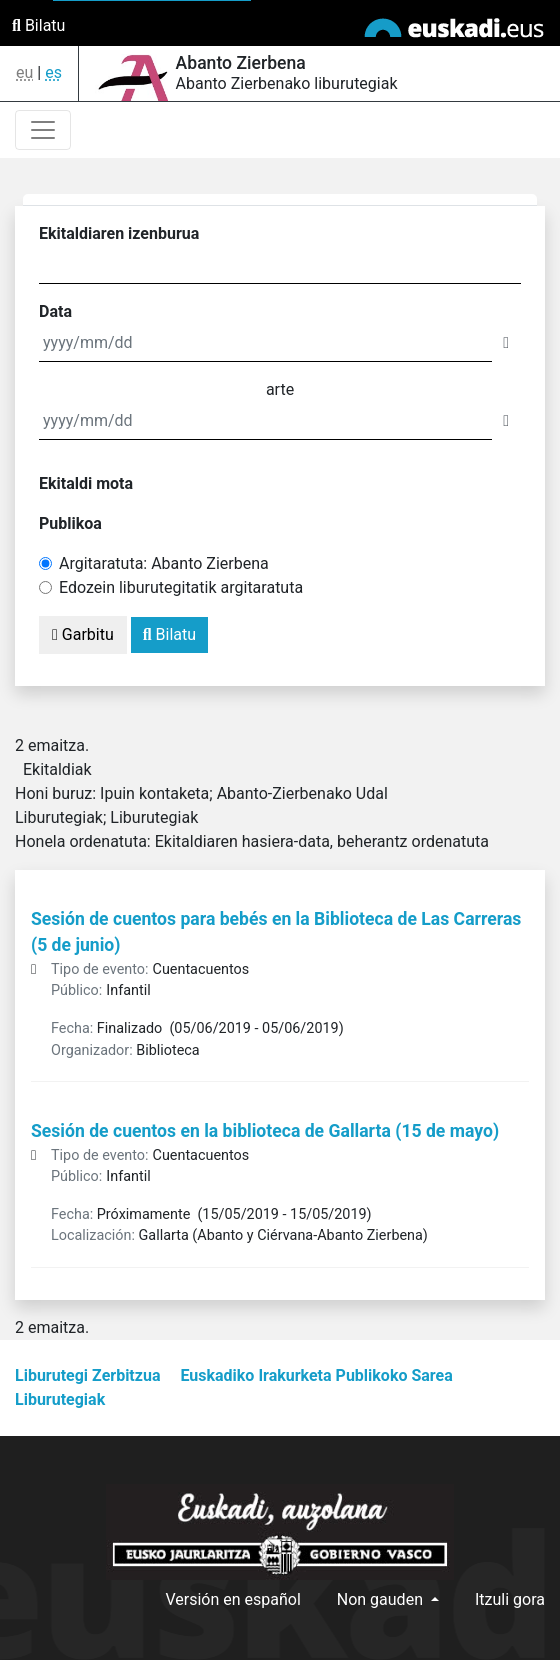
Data (55, 311)
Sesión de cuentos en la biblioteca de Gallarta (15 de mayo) (265, 1131)
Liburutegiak (60, 1399)
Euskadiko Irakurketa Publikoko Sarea (316, 1375)
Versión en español (232, 1599)
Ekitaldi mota (86, 483)
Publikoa (70, 523)
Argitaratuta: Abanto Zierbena (164, 563)
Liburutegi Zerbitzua (87, 1375)
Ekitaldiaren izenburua (119, 233)
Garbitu (83, 634)
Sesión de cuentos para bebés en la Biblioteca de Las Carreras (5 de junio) (276, 932)
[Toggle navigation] (43, 130)
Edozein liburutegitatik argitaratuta (181, 587)
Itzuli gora (510, 1599)
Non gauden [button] (382, 1599)
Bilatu (38, 25)
